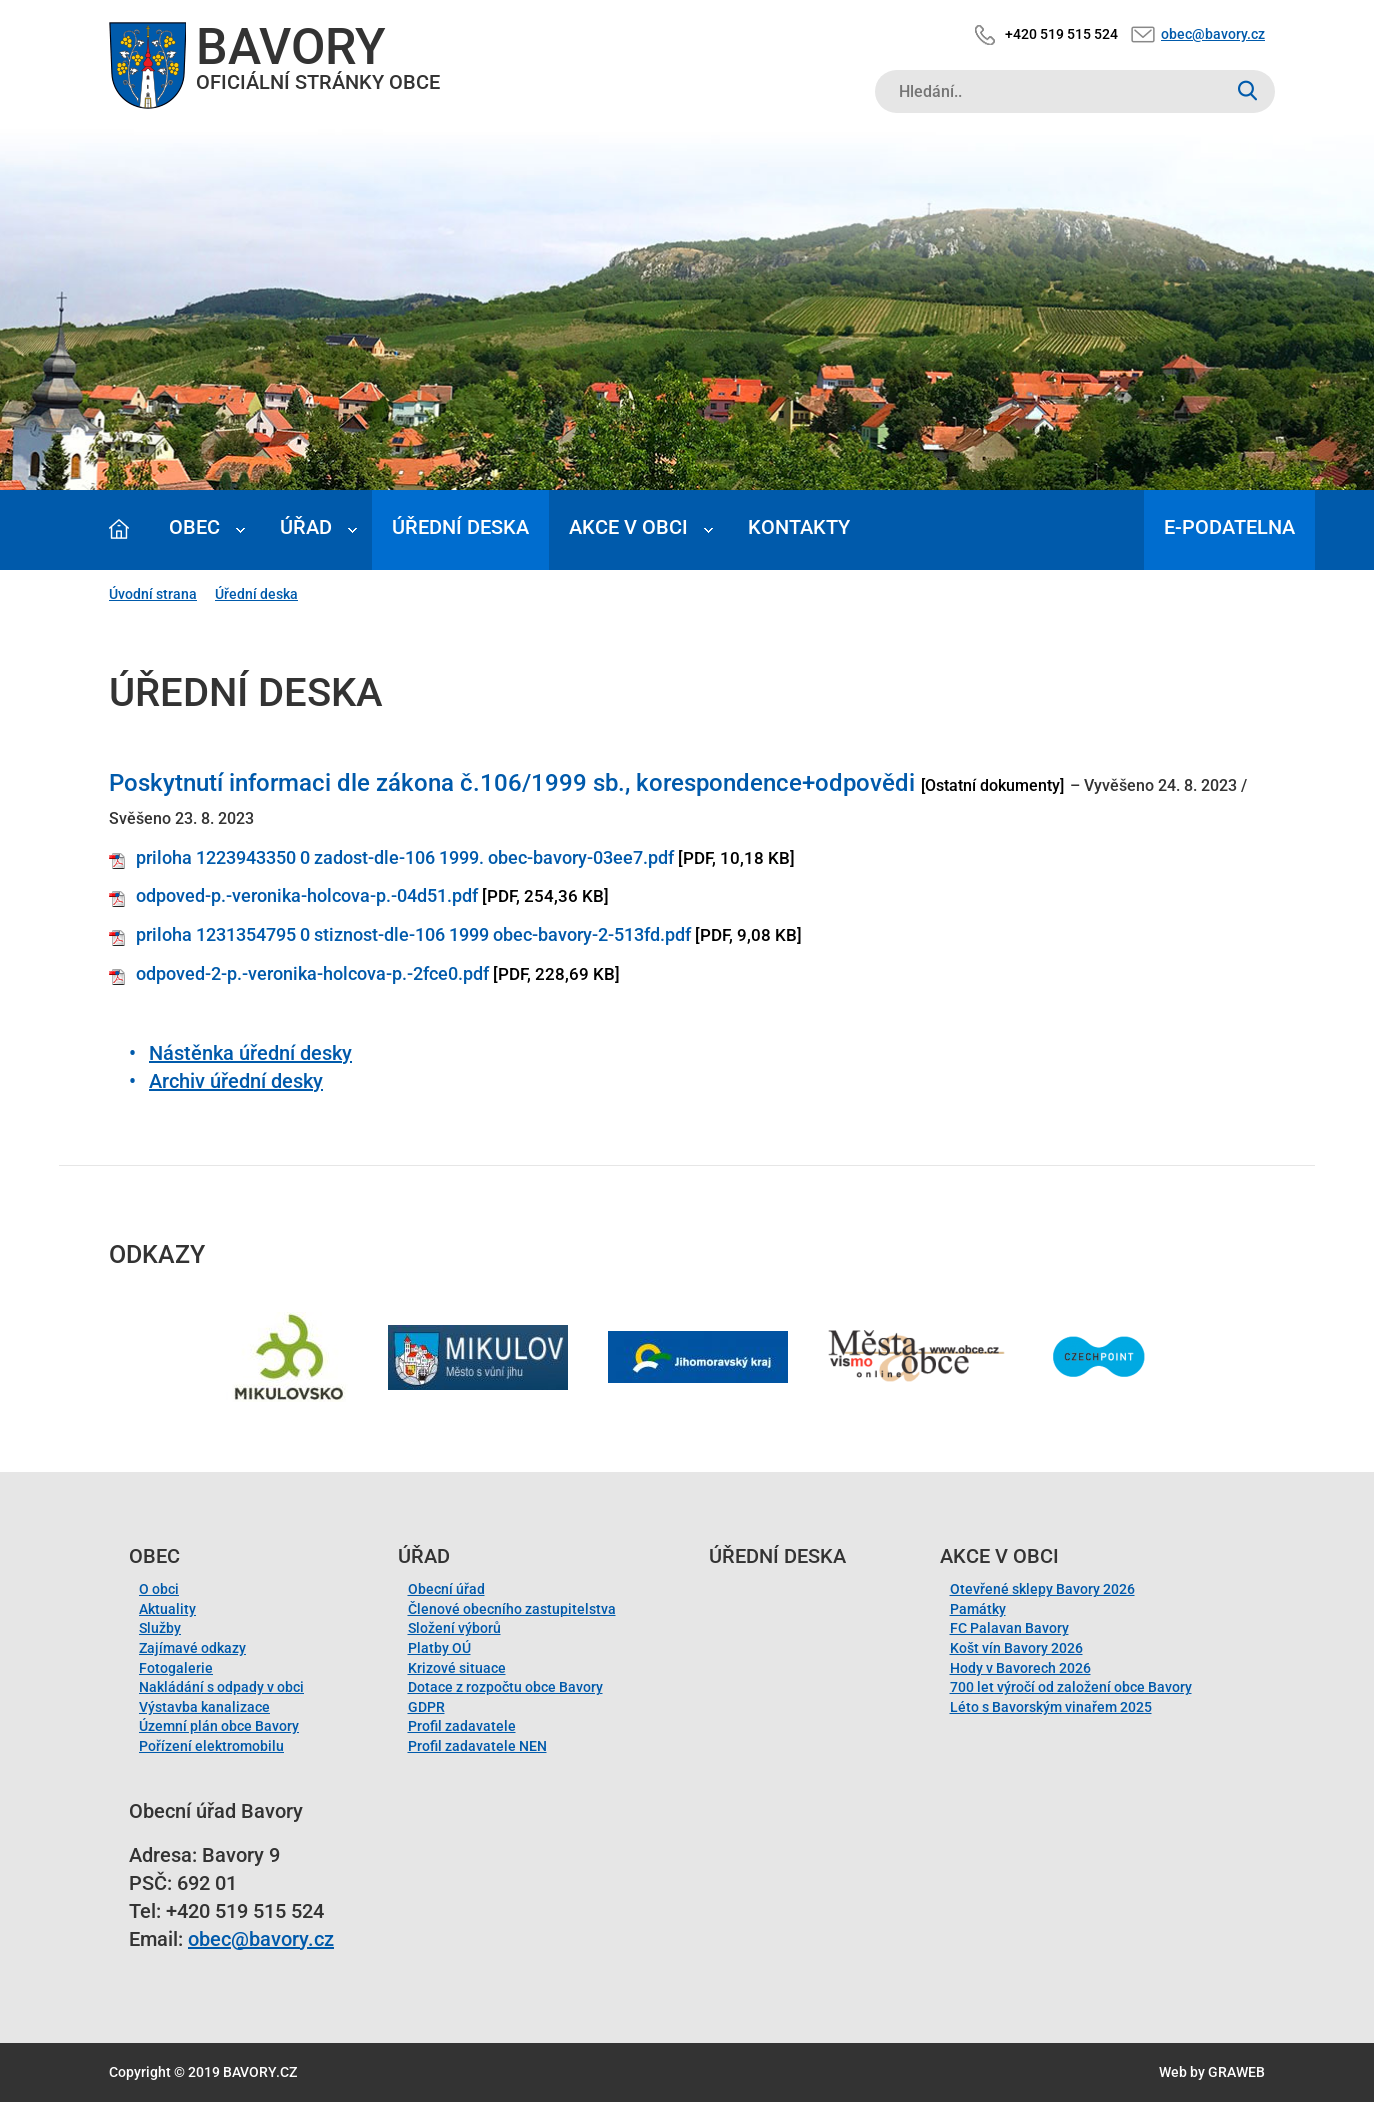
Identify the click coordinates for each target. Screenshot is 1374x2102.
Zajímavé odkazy (192, 1648)
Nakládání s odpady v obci (221, 1687)
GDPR (426, 1707)
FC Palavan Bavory (1009, 1628)
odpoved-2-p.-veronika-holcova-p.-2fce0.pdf (312, 973)
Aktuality (167, 1609)
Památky (978, 1609)
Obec (194, 527)
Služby (160, 1628)
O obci (159, 1589)
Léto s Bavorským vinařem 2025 (1051, 1707)
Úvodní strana (153, 594)
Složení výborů (454, 1628)
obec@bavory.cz (1213, 34)
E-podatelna (1229, 527)
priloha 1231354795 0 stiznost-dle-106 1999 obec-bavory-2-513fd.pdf (413, 934)
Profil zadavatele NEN (477, 1746)
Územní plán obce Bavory (219, 1726)
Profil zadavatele (462, 1726)
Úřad (306, 527)
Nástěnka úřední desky (250, 1053)
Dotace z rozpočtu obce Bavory (505, 1687)
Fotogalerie (176, 1668)
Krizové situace (457, 1668)
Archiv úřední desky (236, 1081)
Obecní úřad (446, 1589)
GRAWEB (1236, 2072)
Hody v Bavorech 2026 (1020, 1668)
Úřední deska (460, 527)
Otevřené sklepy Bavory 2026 (1042, 1589)
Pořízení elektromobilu (211, 1746)
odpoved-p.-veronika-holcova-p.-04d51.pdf (307, 895)
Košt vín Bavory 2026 (1016, 1648)
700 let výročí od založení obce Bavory (1071, 1687)
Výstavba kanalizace (204, 1707)
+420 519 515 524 (1061, 34)
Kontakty (799, 527)
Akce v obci (628, 527)
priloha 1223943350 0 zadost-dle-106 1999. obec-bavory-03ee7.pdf (405, 857)
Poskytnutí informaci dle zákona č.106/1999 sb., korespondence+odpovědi (512, 783)
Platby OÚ (439, 1648)
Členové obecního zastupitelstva (512, 1609)
